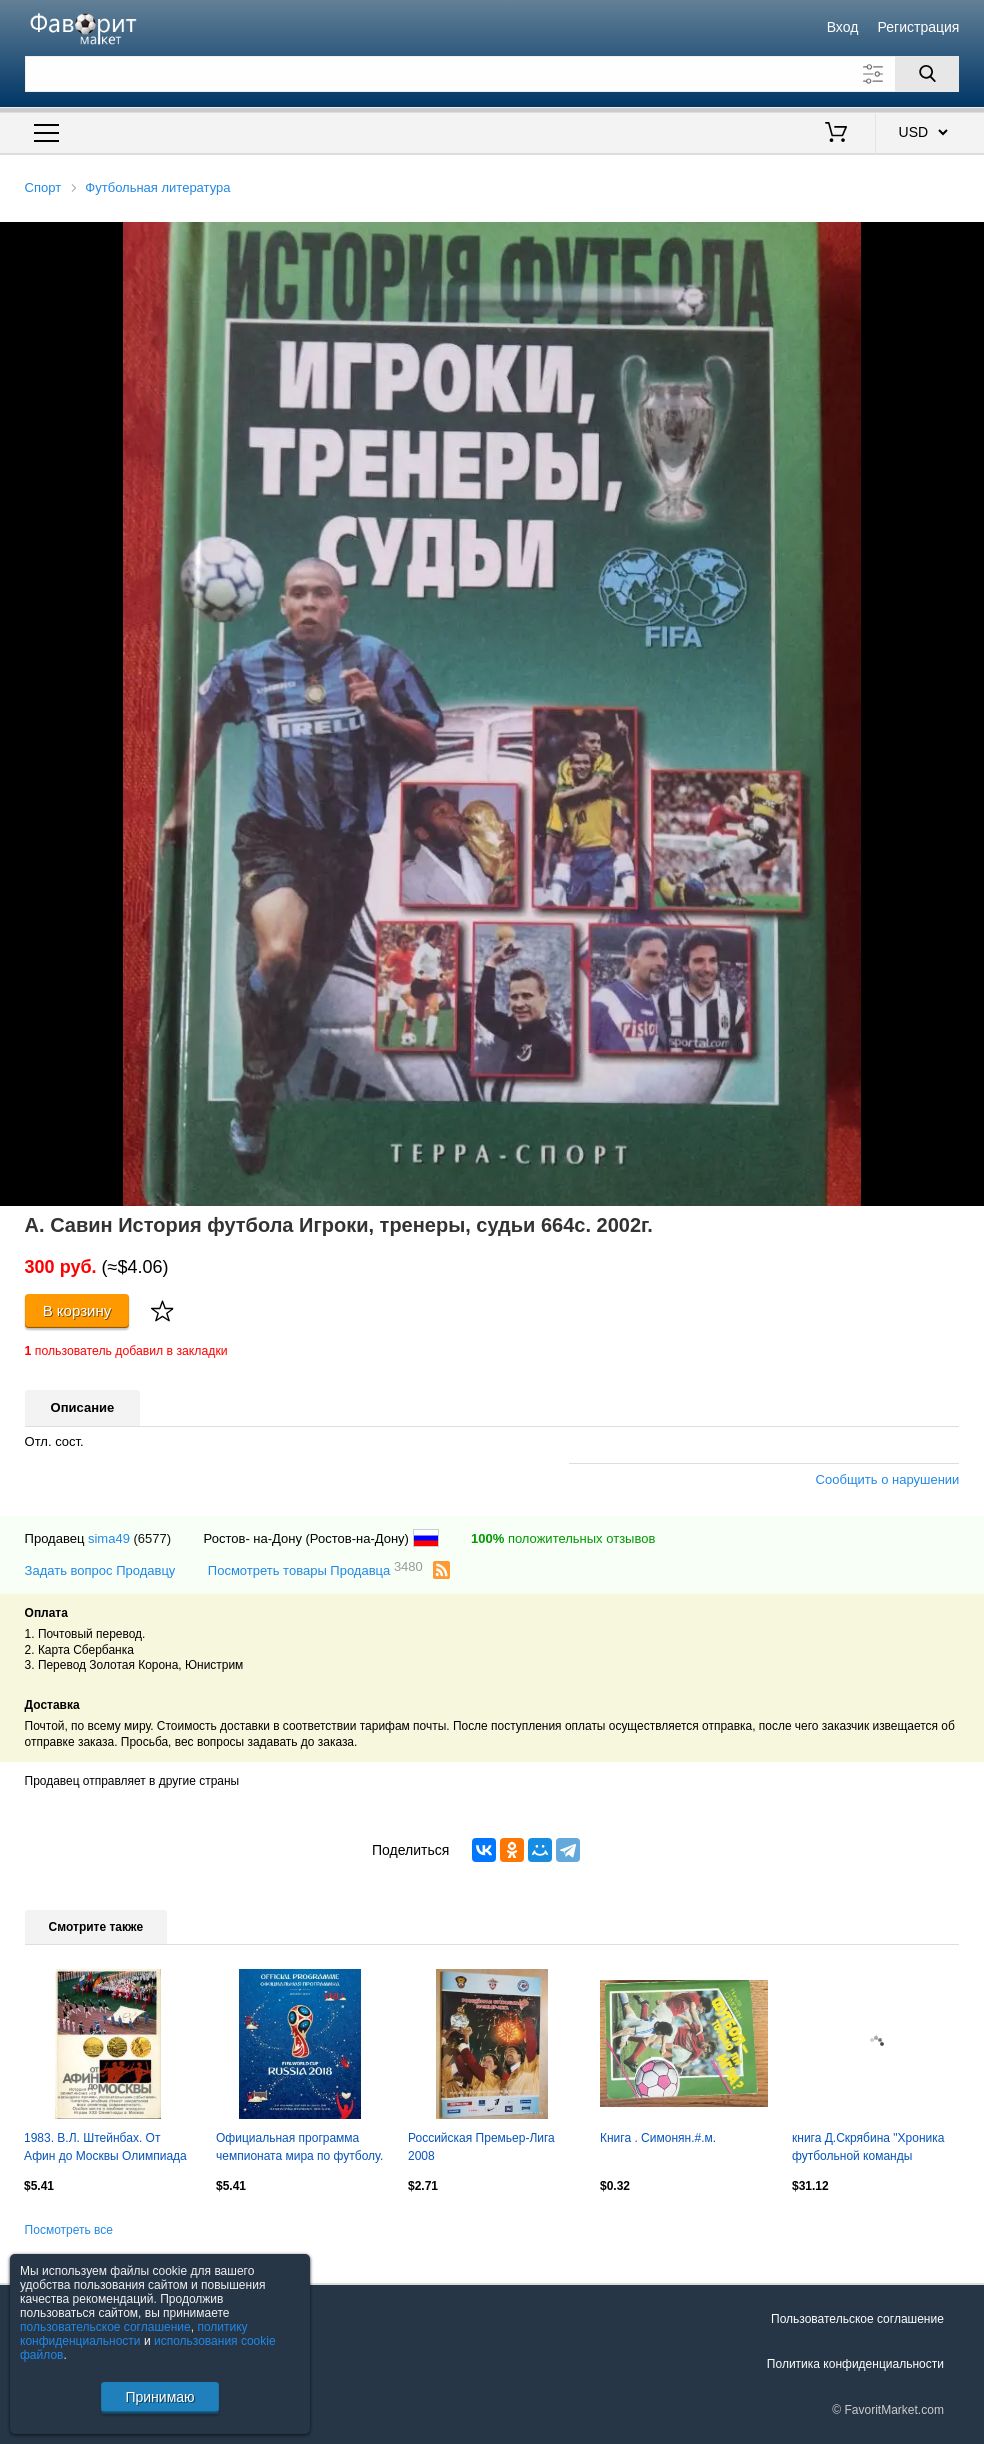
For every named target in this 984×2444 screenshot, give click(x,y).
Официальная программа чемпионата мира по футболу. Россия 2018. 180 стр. (299, 2149)
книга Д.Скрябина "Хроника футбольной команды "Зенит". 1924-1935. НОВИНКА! (868, 2149)
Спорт (43, 187)
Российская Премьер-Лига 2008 (481, 2147)
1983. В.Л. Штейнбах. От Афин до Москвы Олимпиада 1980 (105, 2149)
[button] (966, 240)
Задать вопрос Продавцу (100, 1570)
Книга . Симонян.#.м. (658, 2138)
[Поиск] (927, 74)
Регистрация (919, 27)
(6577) (153, 1538)
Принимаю (159, 2397)
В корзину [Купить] (77, 1310)
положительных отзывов (563, 1538)
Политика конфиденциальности (855, 2364)
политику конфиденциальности (134, 2334)
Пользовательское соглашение (857, 2319)
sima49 (109, 1538)
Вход (843, 27)
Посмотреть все (69, 2230)
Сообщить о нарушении (888, 1479)
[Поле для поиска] (492, 74)
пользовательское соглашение (105, 2327)
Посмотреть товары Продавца (315, 1569)
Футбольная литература (157, 187)
